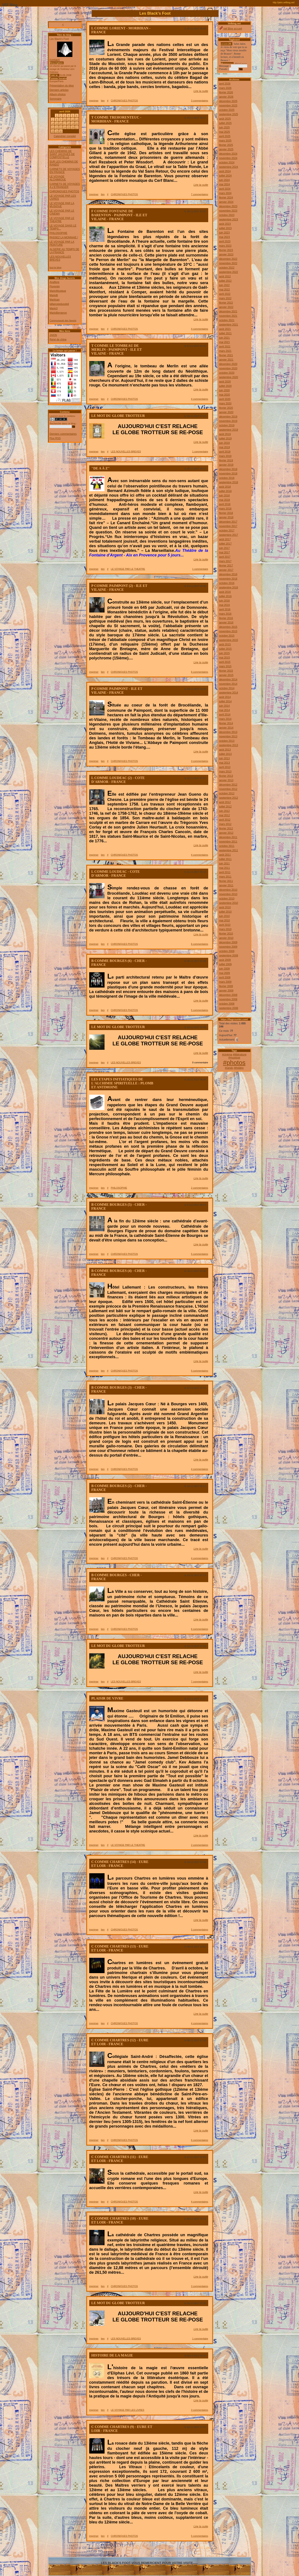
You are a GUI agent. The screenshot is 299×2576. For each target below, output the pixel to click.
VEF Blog (8, 5)
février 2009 (226, 986)
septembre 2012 (228, 797)
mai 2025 (224, 131)
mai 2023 (224, 237)
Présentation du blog (62, 85)
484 (165, 2547)
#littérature (239, 1054)
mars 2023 (225, 245)
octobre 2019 (226, 425)
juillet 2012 (225, 806)
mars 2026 (225, 88)
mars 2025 (225, 140)
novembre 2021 (228, 315)
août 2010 (225, 907)
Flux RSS (55, 438)
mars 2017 (225, 561)
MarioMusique (58, 290)
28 (52, 131)
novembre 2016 (228, 578)
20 (76, 123)
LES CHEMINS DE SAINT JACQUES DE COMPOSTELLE (62, 154)
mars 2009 (225, 981)
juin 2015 (224, 653)
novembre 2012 (228, 789)
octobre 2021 (226, 320)
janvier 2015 (226, 675)
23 (60, 127)
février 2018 (226, 513)
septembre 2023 (228, 219)
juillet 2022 (225, 280)
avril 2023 (225, 241)
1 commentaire (200, 451)
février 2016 (226, 618)
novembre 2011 (228, 841)
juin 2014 (224, 705)
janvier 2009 (226, 990)
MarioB (54, 295)
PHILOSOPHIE (58, 233)
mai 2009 (224, 973)
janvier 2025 (226, 149)
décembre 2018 (228, 469)
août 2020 (225, 381)
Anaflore (54, 282)
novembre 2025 (228, 105)
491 (149, 2550)
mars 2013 (225, 771)
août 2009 (225, 959)
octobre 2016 (226, 583)
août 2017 (225, 539)
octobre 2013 (226, 740)
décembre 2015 (228, 627)
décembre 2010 (228, 889)
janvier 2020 (226, 412)
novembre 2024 (228, 158)
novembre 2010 (228, 894)
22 (56, 127)
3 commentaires (199, 100)
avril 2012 (225, 819)
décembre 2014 (228, 679)
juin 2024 (224, 180)
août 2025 (225, 118)
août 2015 (225, 644)
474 (94, 2547)
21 (52, 127)
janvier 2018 (226, 517)
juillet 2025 (225, 123)
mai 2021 (224, 342)
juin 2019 (224, 442)
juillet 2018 (225, 491)
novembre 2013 (228, 736)
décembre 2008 (228, 995)
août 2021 (225, 329)
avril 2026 (225, 83)
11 (68, 119)
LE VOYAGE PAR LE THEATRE (128, 569)
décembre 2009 (228, 942)
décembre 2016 (228, 574)
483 (158, 2547)
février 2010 (226, 933)
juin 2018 (224, 495)
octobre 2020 (226, 372)
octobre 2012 (226, 793)
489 (201, 2547)
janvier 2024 (226, 202)
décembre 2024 (228, 153)
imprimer (94, 100)
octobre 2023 (226, 215)
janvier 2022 (226, 307)
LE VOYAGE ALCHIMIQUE (58, 178)
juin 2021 (224, 337)
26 (72, 127)
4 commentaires (199, 329)
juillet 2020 (225, 386)
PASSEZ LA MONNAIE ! (64, 237)
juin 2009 (224, 968)
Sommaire (56, 98)
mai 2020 (224, 394)
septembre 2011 (228, 850)
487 (187, 2547)
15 (56, 123)
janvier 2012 (226, 832)
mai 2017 (224, 552)
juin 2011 (224, 863)
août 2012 (225, 802)
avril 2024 (225, 188)
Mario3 (54, 308)
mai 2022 (224, 289)
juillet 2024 (225, 175)
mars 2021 (225, 350)
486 (180, 2547)
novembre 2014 (228, 683)
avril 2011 (225, 872)
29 (56, 131)
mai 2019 (224, 447)
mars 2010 (225, 929)
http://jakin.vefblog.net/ (284, 2)
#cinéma (227, 1054)
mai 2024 (224, 184)
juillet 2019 (225, 438)
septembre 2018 (228, 482)
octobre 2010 (226, 898)
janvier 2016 (226, 622)
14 (52, 123)
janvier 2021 (226, 359)
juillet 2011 (225, 859)
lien (103, 100)
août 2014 (225, 697)
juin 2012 (224, 811)
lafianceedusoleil (59, 304)
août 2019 (225, 434)
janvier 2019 (226, 464)
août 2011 (225, 854)
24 (64, 127)
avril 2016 (225, 609)
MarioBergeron (58, 312)
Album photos (58, 94)
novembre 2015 (228, 631)
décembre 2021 (228, 311)
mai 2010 (224, 920)
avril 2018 (225, 504)
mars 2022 (225, 298)
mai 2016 (224, 605)
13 (76, 119)
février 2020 (226, 407)
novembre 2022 (228, 263)
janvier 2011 (226, 885)
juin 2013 (224, 758)
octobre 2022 (226, 267)
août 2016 (225, 591)
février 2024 (226, 197)
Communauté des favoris (63, 320)
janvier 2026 (226, 96)
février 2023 (226, 250)
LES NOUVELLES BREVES (126, 451)
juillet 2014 (225, 701)
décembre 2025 (228, 101)
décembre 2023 (228, 206)
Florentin (55, 286)
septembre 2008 (228, 1008)
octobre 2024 (226, 162)
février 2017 (226, 565)
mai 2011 (224, 867)
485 (172, 2547)
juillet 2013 (225, 754)
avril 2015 (225, 662)
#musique (234, 1057)
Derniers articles (59, 90)
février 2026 (226, 92)
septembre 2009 (228, 955)
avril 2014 (225, 714)
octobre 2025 (226, 110)
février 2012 (226, 828)
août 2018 (225, 486)
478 (123, 2547)
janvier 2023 (226, 254)
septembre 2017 (228, 534)
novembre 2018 (228, 473)
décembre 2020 (228, 364)
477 (116, 2547)
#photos (234, 1062)
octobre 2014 (226, 688)
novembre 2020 (228, 368)
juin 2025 (224, 127)
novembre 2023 (228, 210)
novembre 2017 (228, 526)
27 (76, 127)
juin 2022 (224, 285)
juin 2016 (224, 600)
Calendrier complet (65, 136)
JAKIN (53, 335)
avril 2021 (225, 346)
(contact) (55, 59)
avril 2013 (225, 767)
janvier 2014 (226, 727)
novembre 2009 (228, 946)
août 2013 (225, 749)
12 (72, 119)
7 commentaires (199, 194)
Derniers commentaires (63, 434)
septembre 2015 (228, 640)
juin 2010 (224, 916)
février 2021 (226, 355)
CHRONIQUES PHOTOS (64, 191)
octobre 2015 (226, 635)
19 (72, 123)
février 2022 (226, 302)
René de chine (58, 339)
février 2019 (226, 460)
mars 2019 (225, 456)
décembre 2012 (228, 784)
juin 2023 (224, 232)
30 (60, 131)
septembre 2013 (228, 745)
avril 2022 (225, 294)
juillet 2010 (225, 911)
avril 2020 (225, 399)
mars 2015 (225, 666)
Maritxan (55, 299)
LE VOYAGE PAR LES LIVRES (127, 2410)
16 (60, 123)
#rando (229, 1067)
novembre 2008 (228, 999)
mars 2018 (225, 508)
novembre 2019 (228, 421)
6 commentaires (199, 672)
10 (64, 119)
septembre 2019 (228, 429)
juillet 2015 (225, 648)
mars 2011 (225, 876)
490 (208, 2547)
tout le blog (55, 267)
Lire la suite (201, 91)
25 (68, 127)
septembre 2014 (228, 692)
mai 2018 (224, 499)
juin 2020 (224, 390)
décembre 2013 (228, 732)
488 (194, 2547)
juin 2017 (224, 548)
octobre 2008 (226, 1003)
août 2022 (225, 276)
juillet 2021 (225, 333)
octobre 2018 (226, 478)
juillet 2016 (225, 596)
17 (64, 123)
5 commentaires (199, 1010)
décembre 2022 (228, 258)
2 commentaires (199, 1187)
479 (130, 2547)
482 (151, 2547)
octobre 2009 (226, 951)
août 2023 (225, 223)
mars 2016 (225, 613)
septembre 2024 (228, 166)
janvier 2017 (226, 570)
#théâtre (239, 1067)
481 (144, 2547)
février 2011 (226, 881)
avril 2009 (225, 977)
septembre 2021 (228, 324)
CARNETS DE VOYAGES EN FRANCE (65, 171)
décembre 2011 (228, 837)
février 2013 (226, 775)
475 (101, 2547)
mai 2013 (224, 762)
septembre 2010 (228, 903)
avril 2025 (225, 136)
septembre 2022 (228, 272)
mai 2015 (224, 657)
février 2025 (226, 145)
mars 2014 (225, 719)
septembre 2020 (228, 377)
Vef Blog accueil (230, 28)
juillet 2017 (225, 543)
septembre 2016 (228, 587)
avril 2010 (225, 924)
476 (108, 2547)
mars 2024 (225, 193)
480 (137, 2547)
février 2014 (226, 723)
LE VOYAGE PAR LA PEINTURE (62, 243)
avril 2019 (225, 451)
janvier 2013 (226, 780)
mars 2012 (225, 824)
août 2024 (225, 171)
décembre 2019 (228, 416)
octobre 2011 (226, 846)
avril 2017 (225, 556)
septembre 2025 (228, 114)
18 (68, 123)
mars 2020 (225, 403)
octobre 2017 (226, 530)
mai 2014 (224, 710)
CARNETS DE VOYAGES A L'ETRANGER (65, 185)
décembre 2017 (228, 521)
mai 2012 (224, 815)
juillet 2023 (225, 228)
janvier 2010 (226, 938)
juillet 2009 (225, 964)
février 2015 (226, 670)
